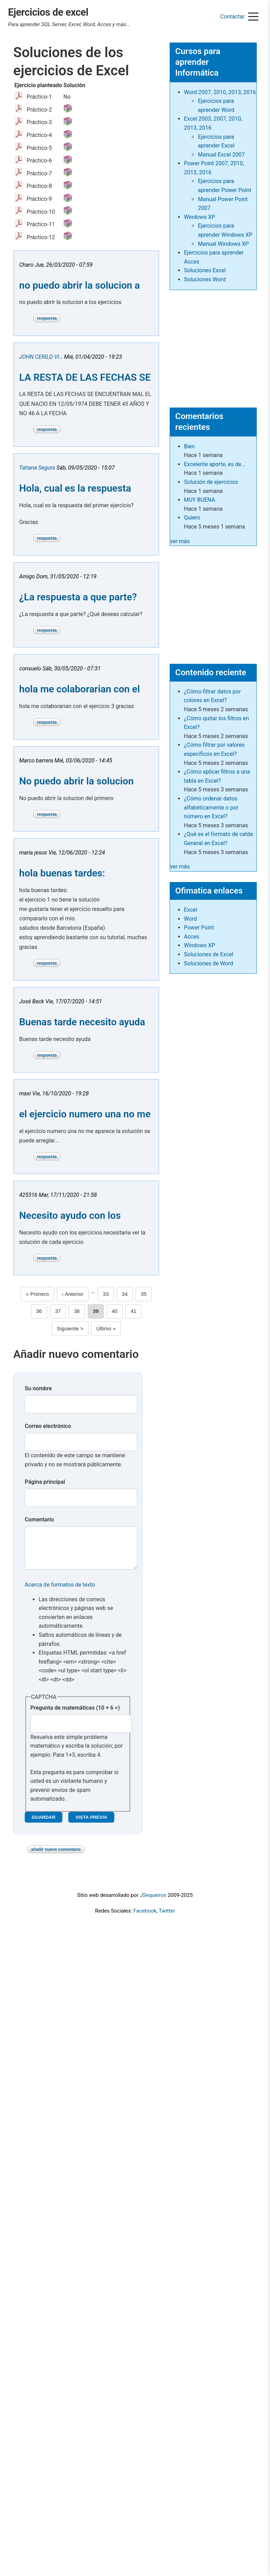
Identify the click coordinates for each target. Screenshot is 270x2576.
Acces (191, 936)
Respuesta (47, 318)
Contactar (232, 16)
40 (117, 1310)
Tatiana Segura (37, 467)
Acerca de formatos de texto (60, 1591)
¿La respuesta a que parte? (78, 597)
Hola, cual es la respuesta (75, 488)
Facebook (144, 1918)
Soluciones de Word (208, 963)
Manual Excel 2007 (221, 154)
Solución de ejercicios (211, 482)
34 (127, 1293)
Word (190, 918)
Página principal (45, 1482)
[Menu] (253, 17)
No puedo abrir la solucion (76, 781)
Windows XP (199, 217)
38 (79, 1310)
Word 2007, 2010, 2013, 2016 (220, 92)
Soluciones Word (205, 279)
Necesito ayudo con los (70, 1215)
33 (108, 1293)
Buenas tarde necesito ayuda (82, 1022)
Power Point (199, 927)
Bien (189, 446)
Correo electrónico (48, 1426)
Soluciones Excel (205, 270)
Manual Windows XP (223, 244)
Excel (190, 909)
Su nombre (38, 1388)
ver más (180, 541)
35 (146, 1293)
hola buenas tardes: (62, 873)
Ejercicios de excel (48, 12)
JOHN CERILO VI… (41, 357)
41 (136, 1310)
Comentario (39, 1519)
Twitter (167, 1918)
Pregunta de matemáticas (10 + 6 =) (75, 1714)
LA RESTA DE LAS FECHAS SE (85, 377)
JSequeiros (153, 1902)
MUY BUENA (199, 499)
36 (41, 1310)
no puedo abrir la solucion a (79, 285)
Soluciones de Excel (208, 954)
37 (60, 1310)
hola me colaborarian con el (79, 689)
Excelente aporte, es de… (214, 464)
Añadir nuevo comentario (56, 1856)
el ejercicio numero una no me (85, 1114)
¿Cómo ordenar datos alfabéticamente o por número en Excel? (211, 807)
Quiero (192, 517)
